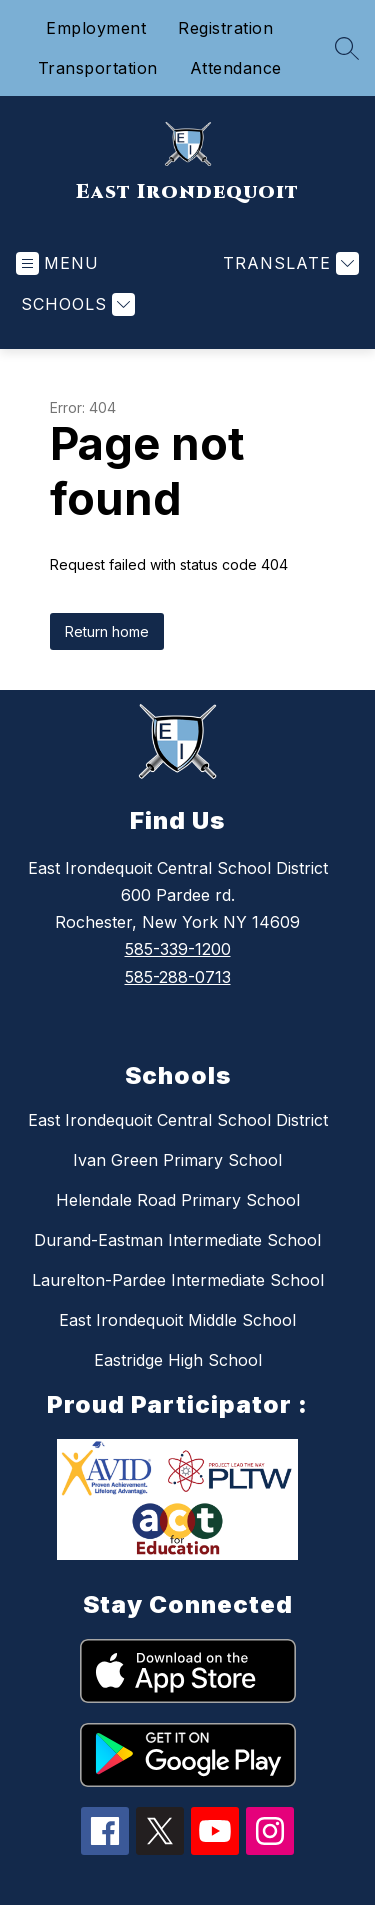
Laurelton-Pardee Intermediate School (178, 1280)
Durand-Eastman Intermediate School (177, 1240)
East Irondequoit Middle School (177, 1320)
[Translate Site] (288, 263)
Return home (107, 631)
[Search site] (347, 48)
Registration (225, 28)
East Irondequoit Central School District (178, 1120)
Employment (96, 28)
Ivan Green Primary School (177, 1160)
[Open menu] (57, 263)
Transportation (98, 68)
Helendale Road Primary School (178, 1200)
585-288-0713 (178, 977)
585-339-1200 (178, 949)
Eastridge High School (178, 1360)
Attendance (236, 68)
